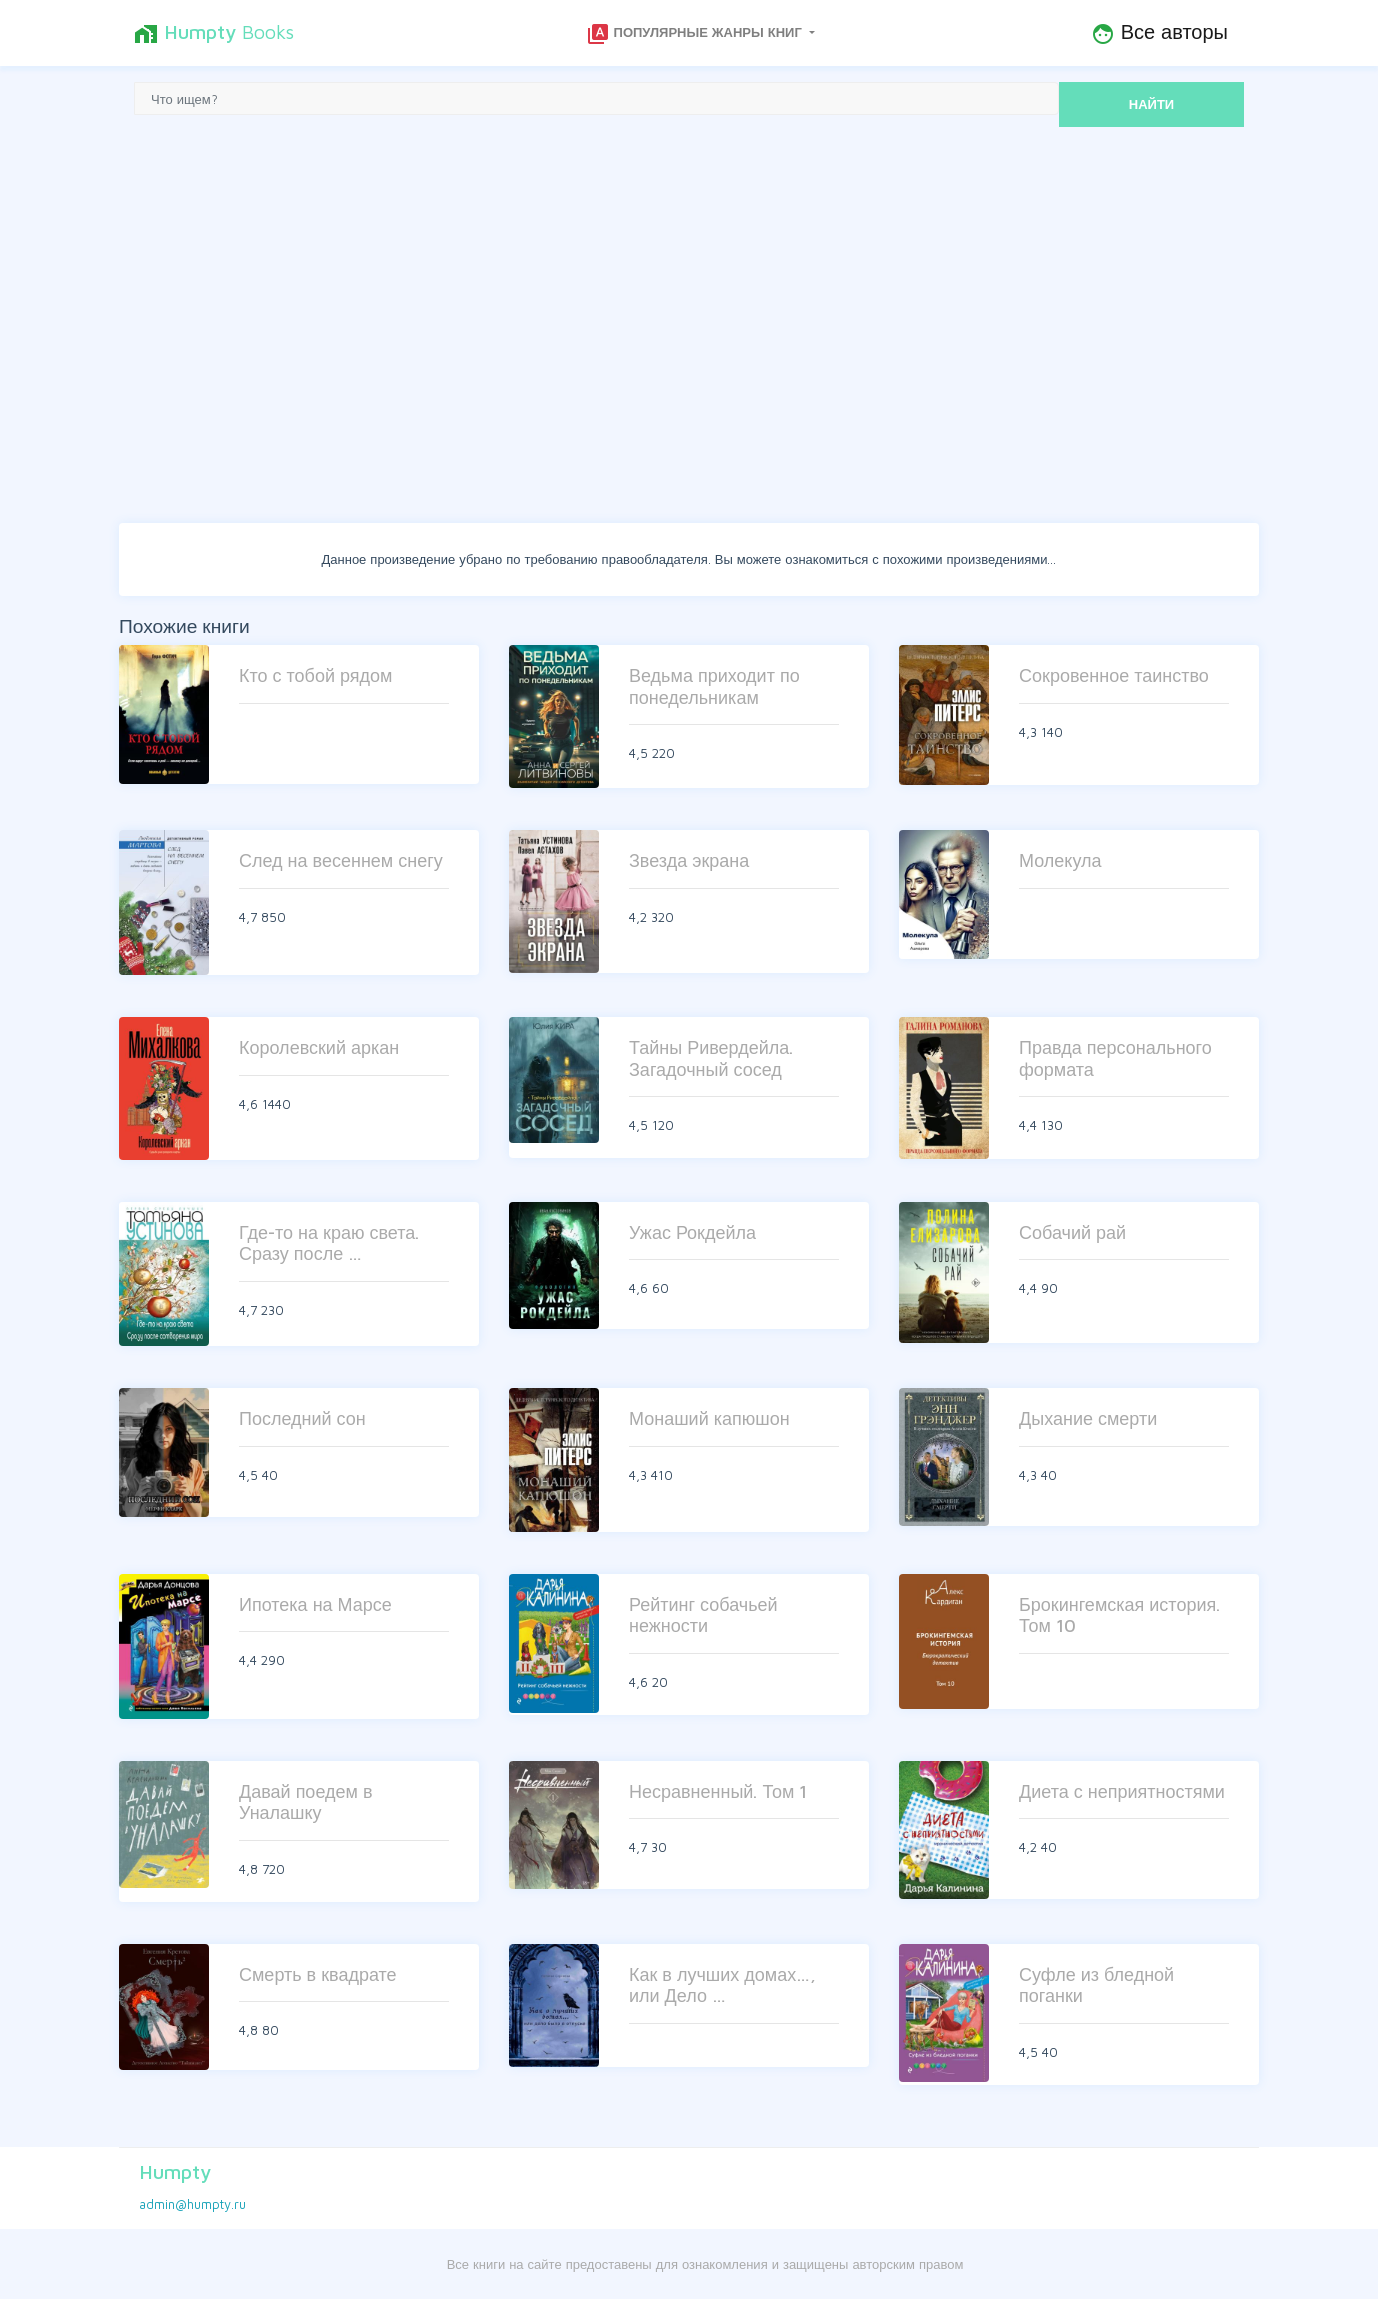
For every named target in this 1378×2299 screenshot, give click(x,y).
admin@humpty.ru (192, 2204)
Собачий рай (1072, 1232)
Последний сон (302, 1418)
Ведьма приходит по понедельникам (714, 686)
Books (214, 33)
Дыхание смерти (1088, 1418)
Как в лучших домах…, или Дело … (722, 1985)
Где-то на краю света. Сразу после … (329, 1243)
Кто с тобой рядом (315, 675)
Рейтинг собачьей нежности (703, 1615)
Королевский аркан (319, 1047)
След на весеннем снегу (341, 860)
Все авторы (1159, 33)
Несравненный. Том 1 (718, 1791)
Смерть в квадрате (318, 1974)
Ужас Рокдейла (692, 1232)
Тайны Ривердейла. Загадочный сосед (711, 1058)
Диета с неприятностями (1122, 1791)
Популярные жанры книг (696, 34)
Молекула (1060, 860)
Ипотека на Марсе (315, 1604)
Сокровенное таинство (1114, 675)
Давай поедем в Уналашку (305, 1802)
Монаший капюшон (709, 1418)
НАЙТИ (1151, 104)
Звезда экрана (689, 860)
